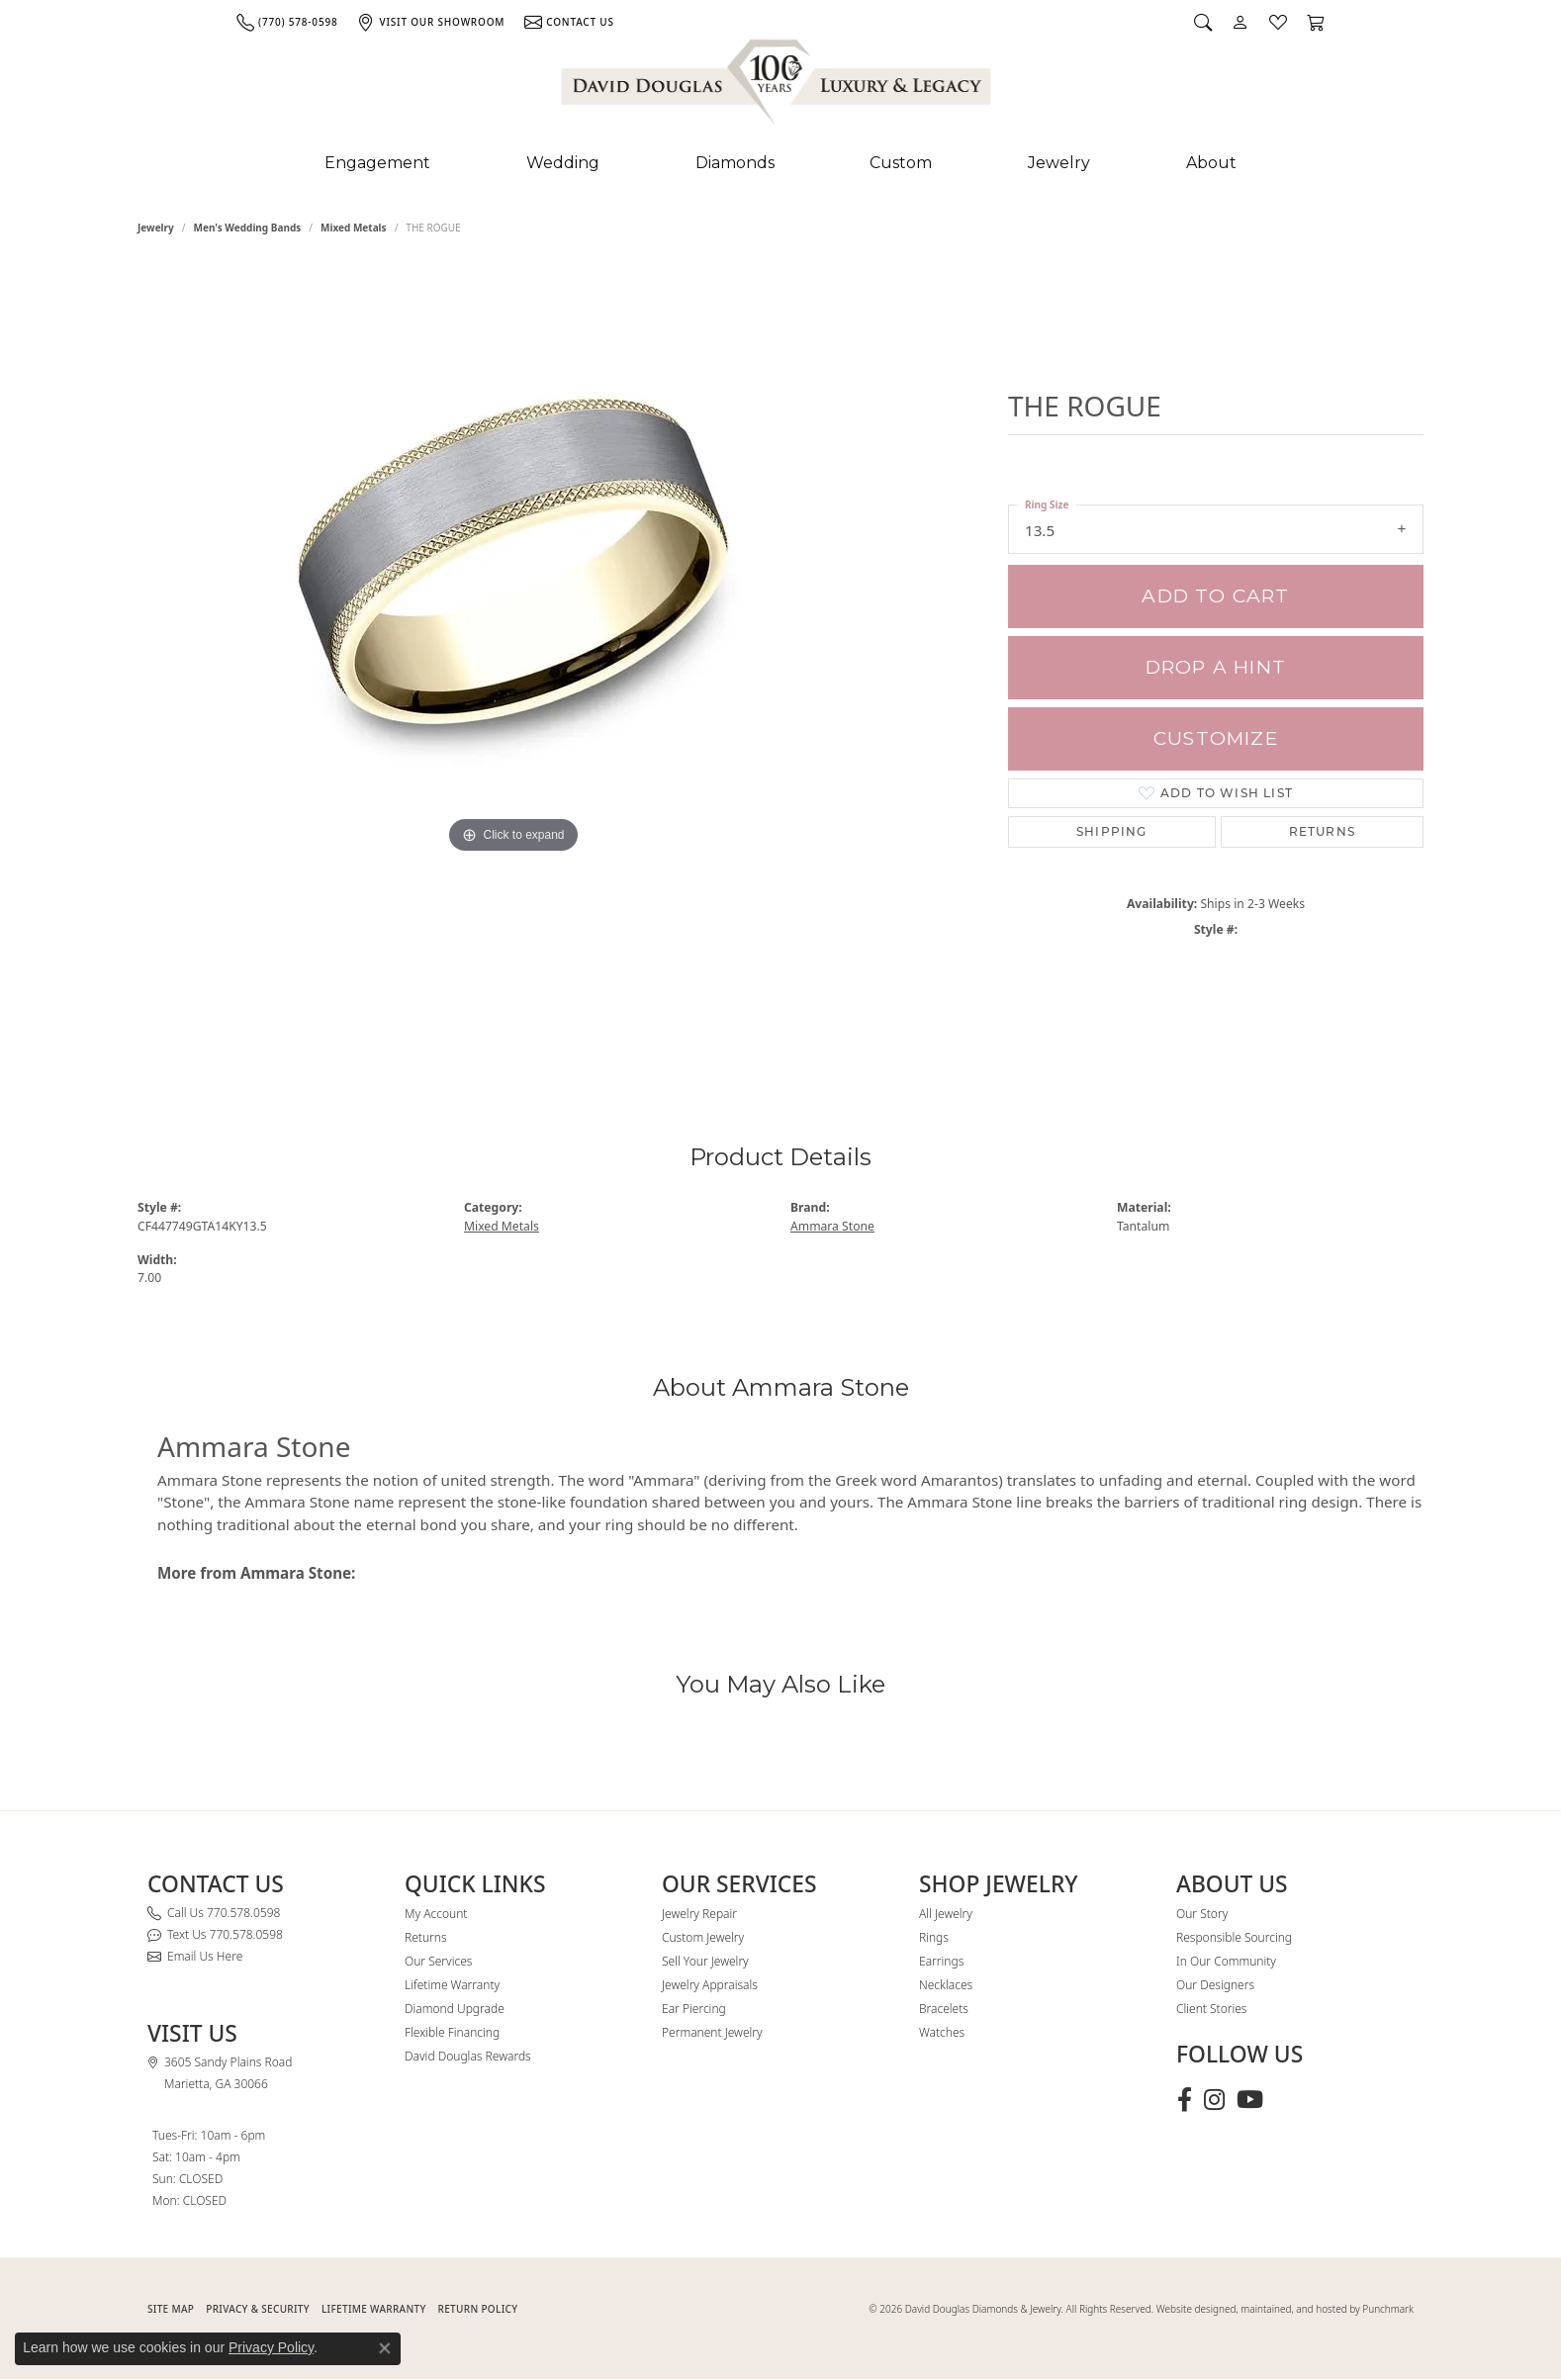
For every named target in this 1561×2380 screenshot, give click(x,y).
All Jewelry (945, 1913)
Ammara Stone (832, 1226)
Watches (941, 2032)
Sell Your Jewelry (705, 1961)
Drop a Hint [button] (1216, 667)
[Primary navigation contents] (780, 163)
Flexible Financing (452, 2032)
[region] (513, 660)
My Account (436, 1913)
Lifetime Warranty (452, 1984)
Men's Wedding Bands (248, 227)
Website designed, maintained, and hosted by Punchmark (1285, 2309)
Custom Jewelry (703, 1937)
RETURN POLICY (478, 2309)
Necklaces (945, 1984)
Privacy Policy (271, 2347)
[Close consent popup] (385, 2348)
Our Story (1202, 1913)
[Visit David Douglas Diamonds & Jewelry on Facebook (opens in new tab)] (1184, 2100)
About (1211, 162)
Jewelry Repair (699, 1913)
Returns (1322, 831)
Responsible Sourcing (1234, 1937)
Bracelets (943, 2008)
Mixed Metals (354, 227)
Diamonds (735, 162)
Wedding (562, 162)
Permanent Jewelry (712, 2032)
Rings (934, 1937)
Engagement (377, 162)
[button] (1203, 22)
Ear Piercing (694, 2008)
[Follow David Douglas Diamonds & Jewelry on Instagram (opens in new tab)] (1214, 2100)
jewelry (156, 227)
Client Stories (1211, 2008)
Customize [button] (1215, 738)
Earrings (941, 1961)
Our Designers (1215, 1984)
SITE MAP (170, 2309)
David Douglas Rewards (468, 2056)
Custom (901, 162)
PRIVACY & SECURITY (258, 2309)
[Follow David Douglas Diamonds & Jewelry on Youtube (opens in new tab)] (1250, 2100)
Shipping (1112, 831)
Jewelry (1059, 162)
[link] (286, 22)
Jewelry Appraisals (710, 1984)
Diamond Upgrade (455, 2008)
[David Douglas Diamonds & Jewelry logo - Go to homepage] (777, 86)
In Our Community (1226, 1961)
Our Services (438, 1961)
